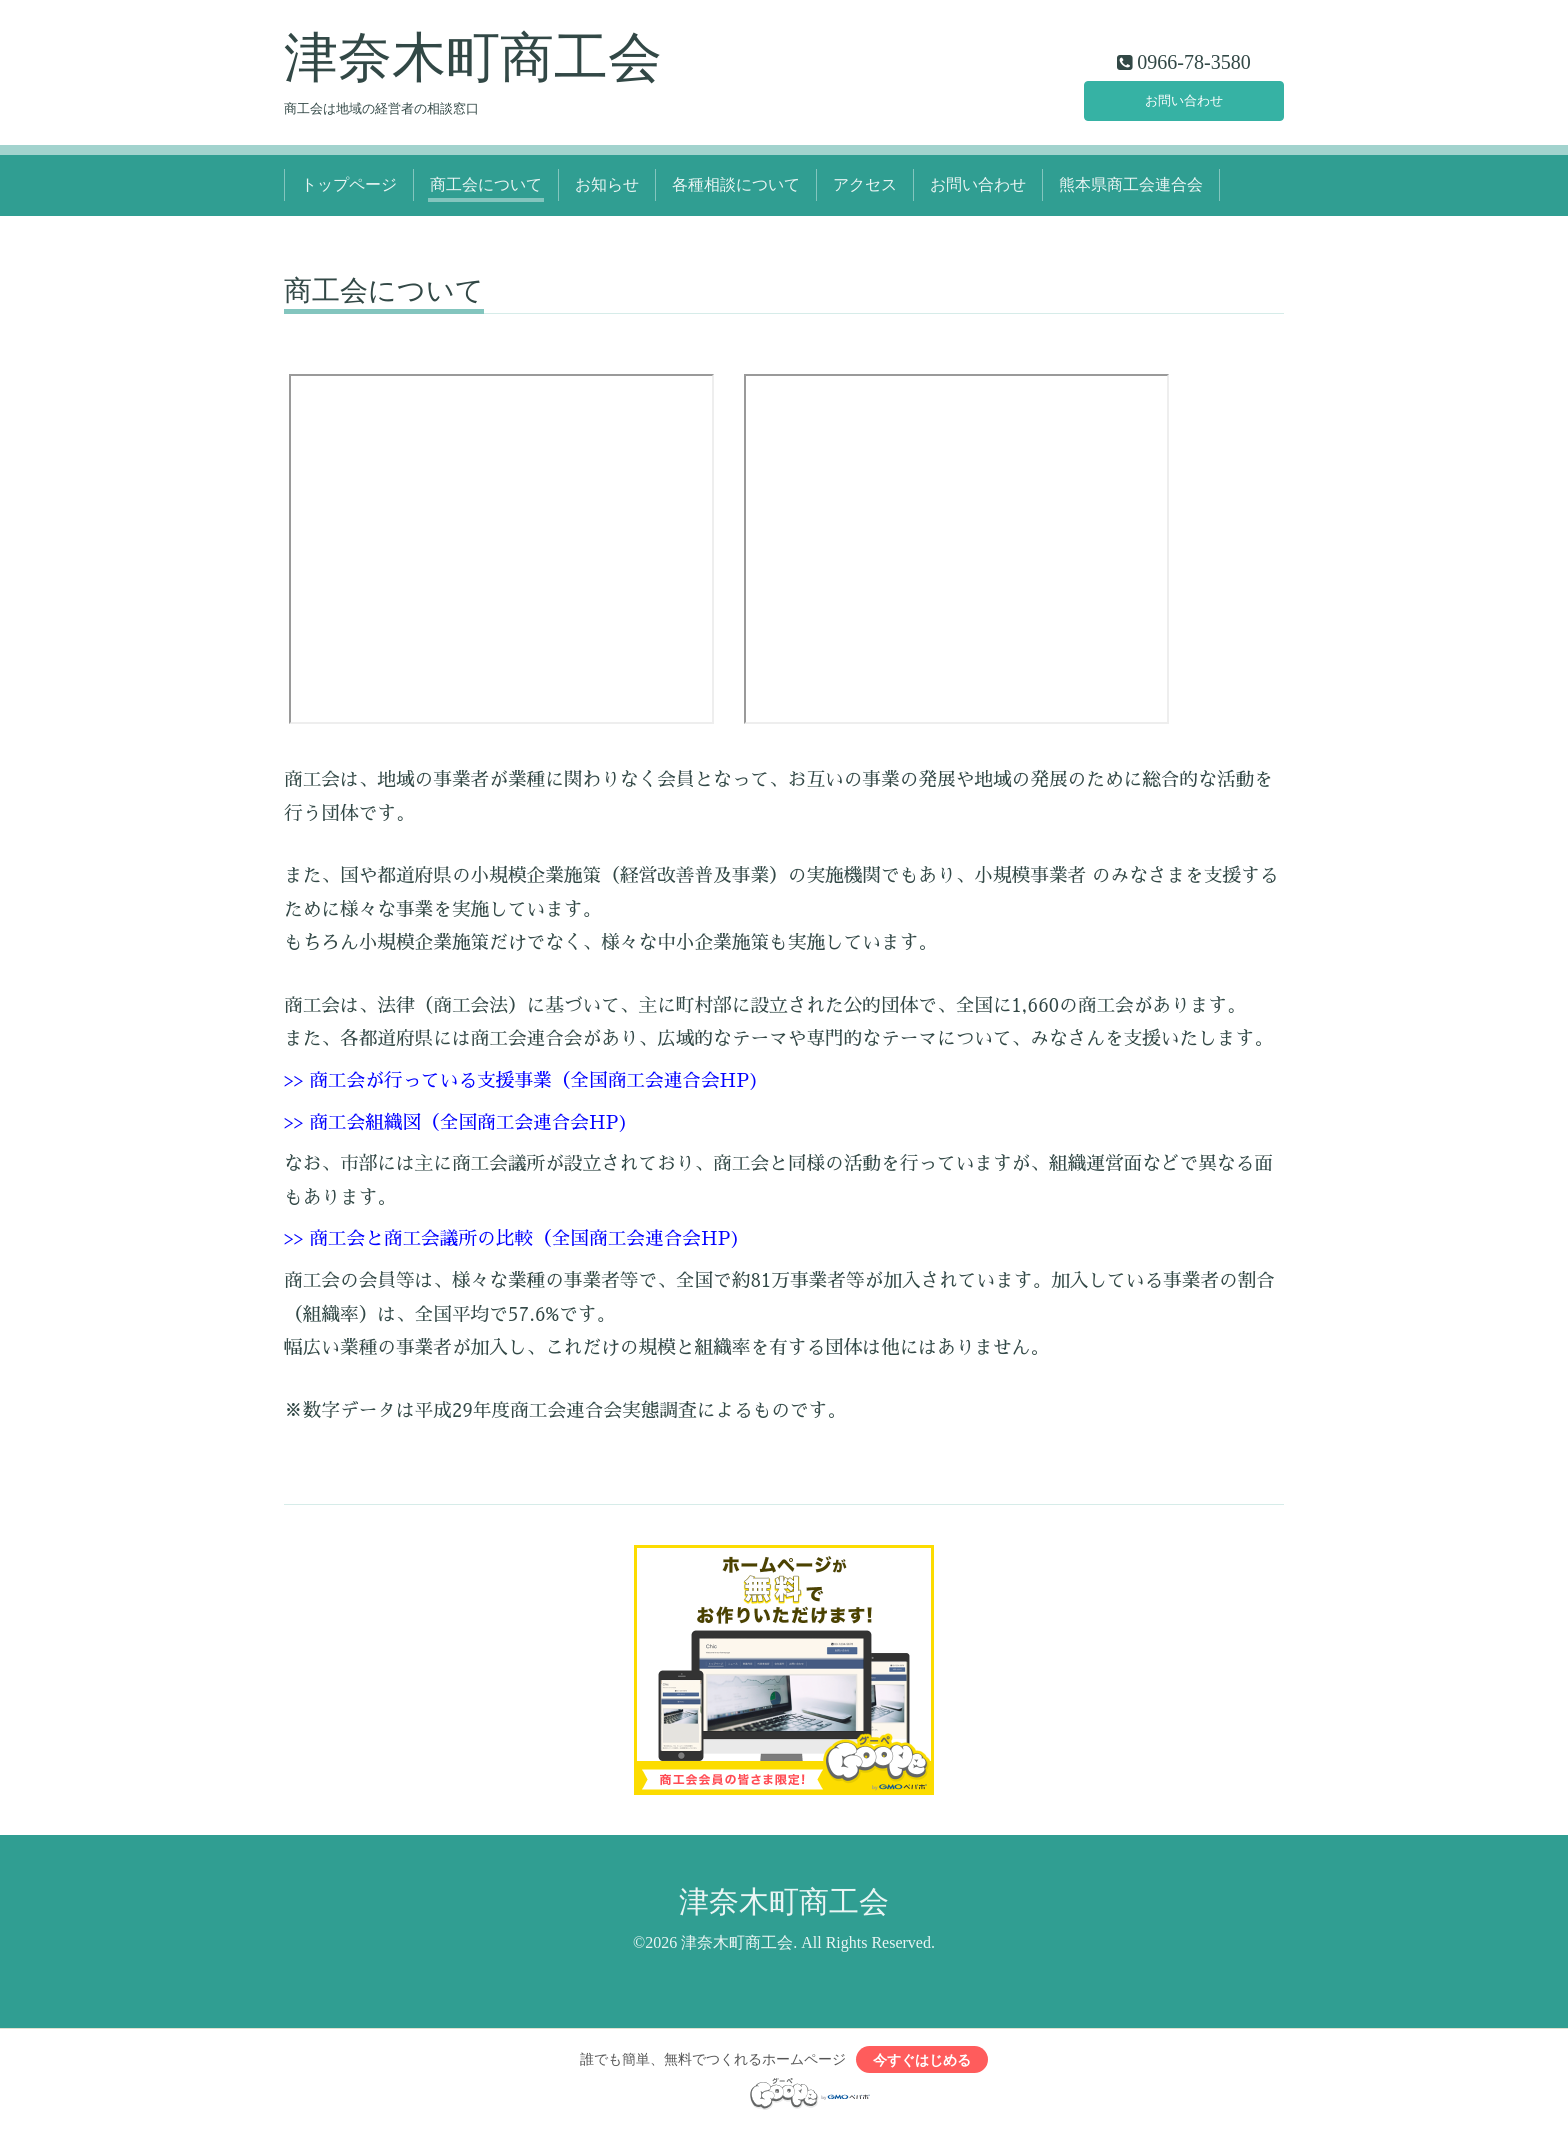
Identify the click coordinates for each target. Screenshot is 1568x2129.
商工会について (486, 184)
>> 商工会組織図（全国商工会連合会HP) (456, 1122)
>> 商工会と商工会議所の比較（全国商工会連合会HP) (512, 1238)
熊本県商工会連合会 (1131, 184)
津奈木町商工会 (473, 58)
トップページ (349, 184)
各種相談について (736, 184)
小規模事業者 (1030, 875)
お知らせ (607, 184)
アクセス (865, 184)
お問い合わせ (1184, 96)
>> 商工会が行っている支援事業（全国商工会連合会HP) (521, 1080)
